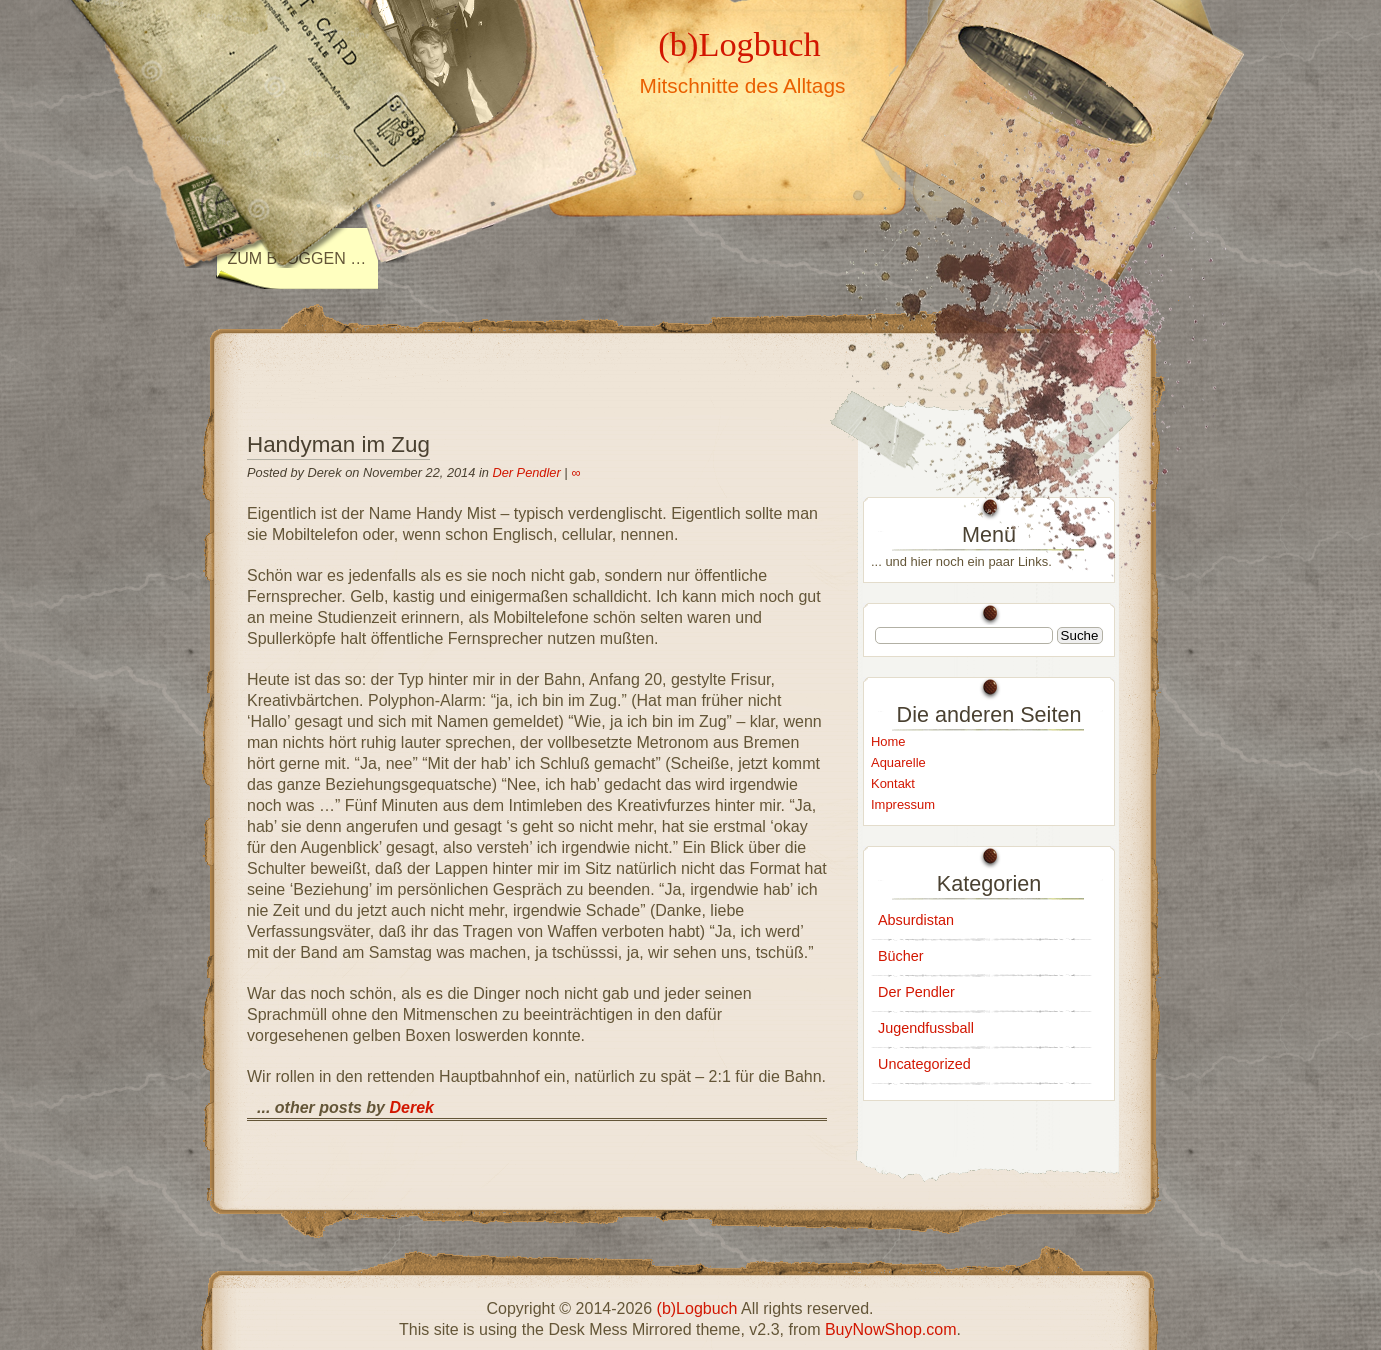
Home (888, 741)
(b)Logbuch (739, 44)
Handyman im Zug (338, 444)
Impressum (903, 804)
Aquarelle (898, 762)
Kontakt (893, 783)
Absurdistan (916, 920)
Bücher (901, 956)
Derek (411, 1107)
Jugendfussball (926, 1028)
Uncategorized (924, 1064)
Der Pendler (526, 472)
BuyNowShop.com (891, 1329)
